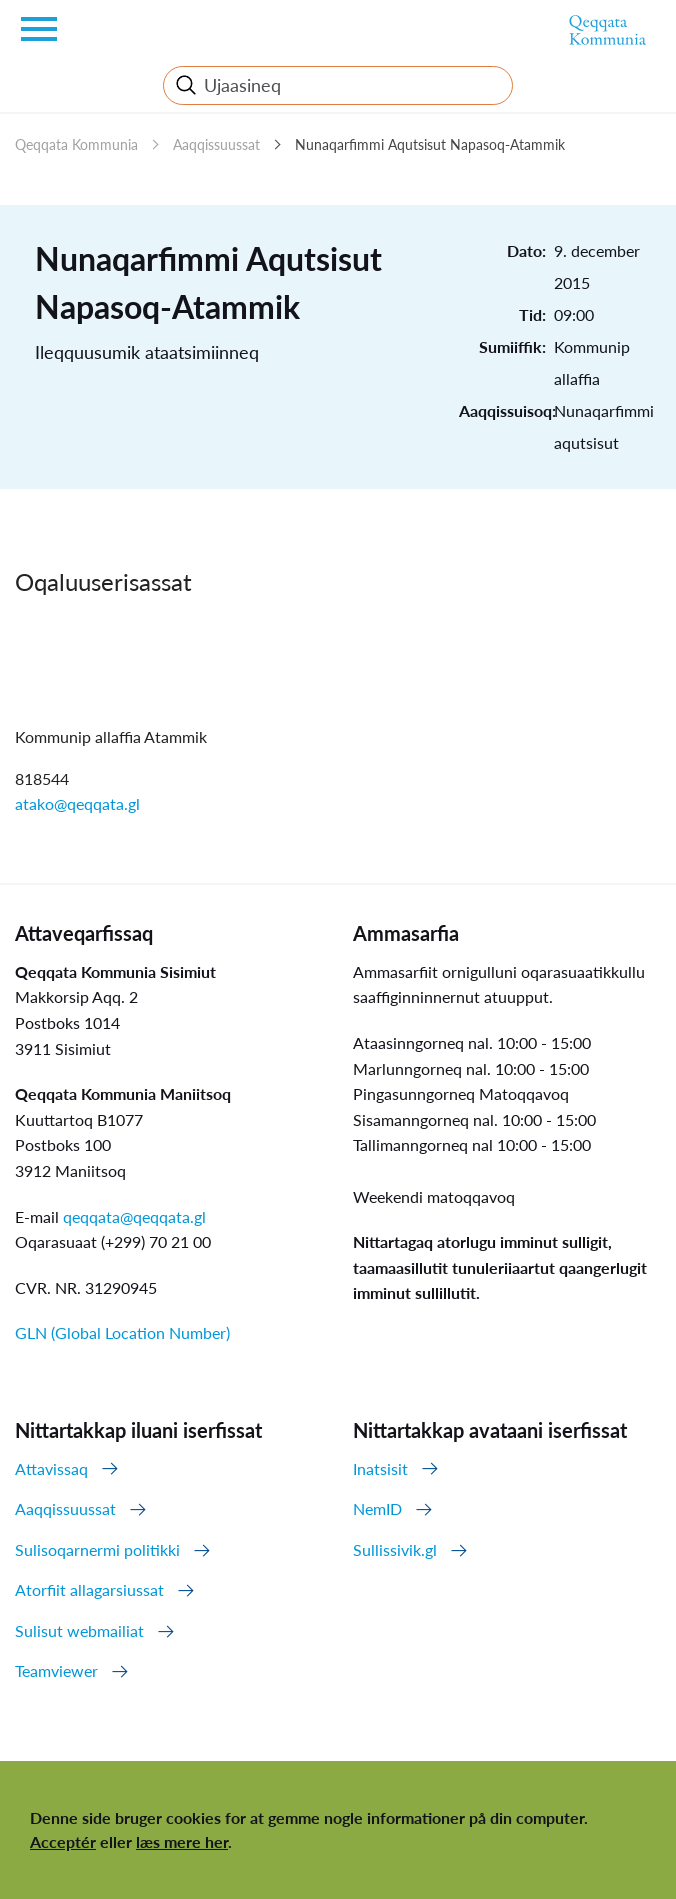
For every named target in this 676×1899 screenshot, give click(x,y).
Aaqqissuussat (216, 144)
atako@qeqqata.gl (77, 803)
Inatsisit (380, 1468)
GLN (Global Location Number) (122, 1332)
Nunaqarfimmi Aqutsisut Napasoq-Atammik (430, 144)
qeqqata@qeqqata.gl (134, 1216)
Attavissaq (51, 1468)
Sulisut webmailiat (79, 1630)
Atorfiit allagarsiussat (89, 1589)
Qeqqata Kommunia (76, 144)
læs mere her (182, 1841)
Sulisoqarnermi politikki (97, 1549)
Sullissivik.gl (395, 1549)
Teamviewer (56, 1670)
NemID (377, 1508)
